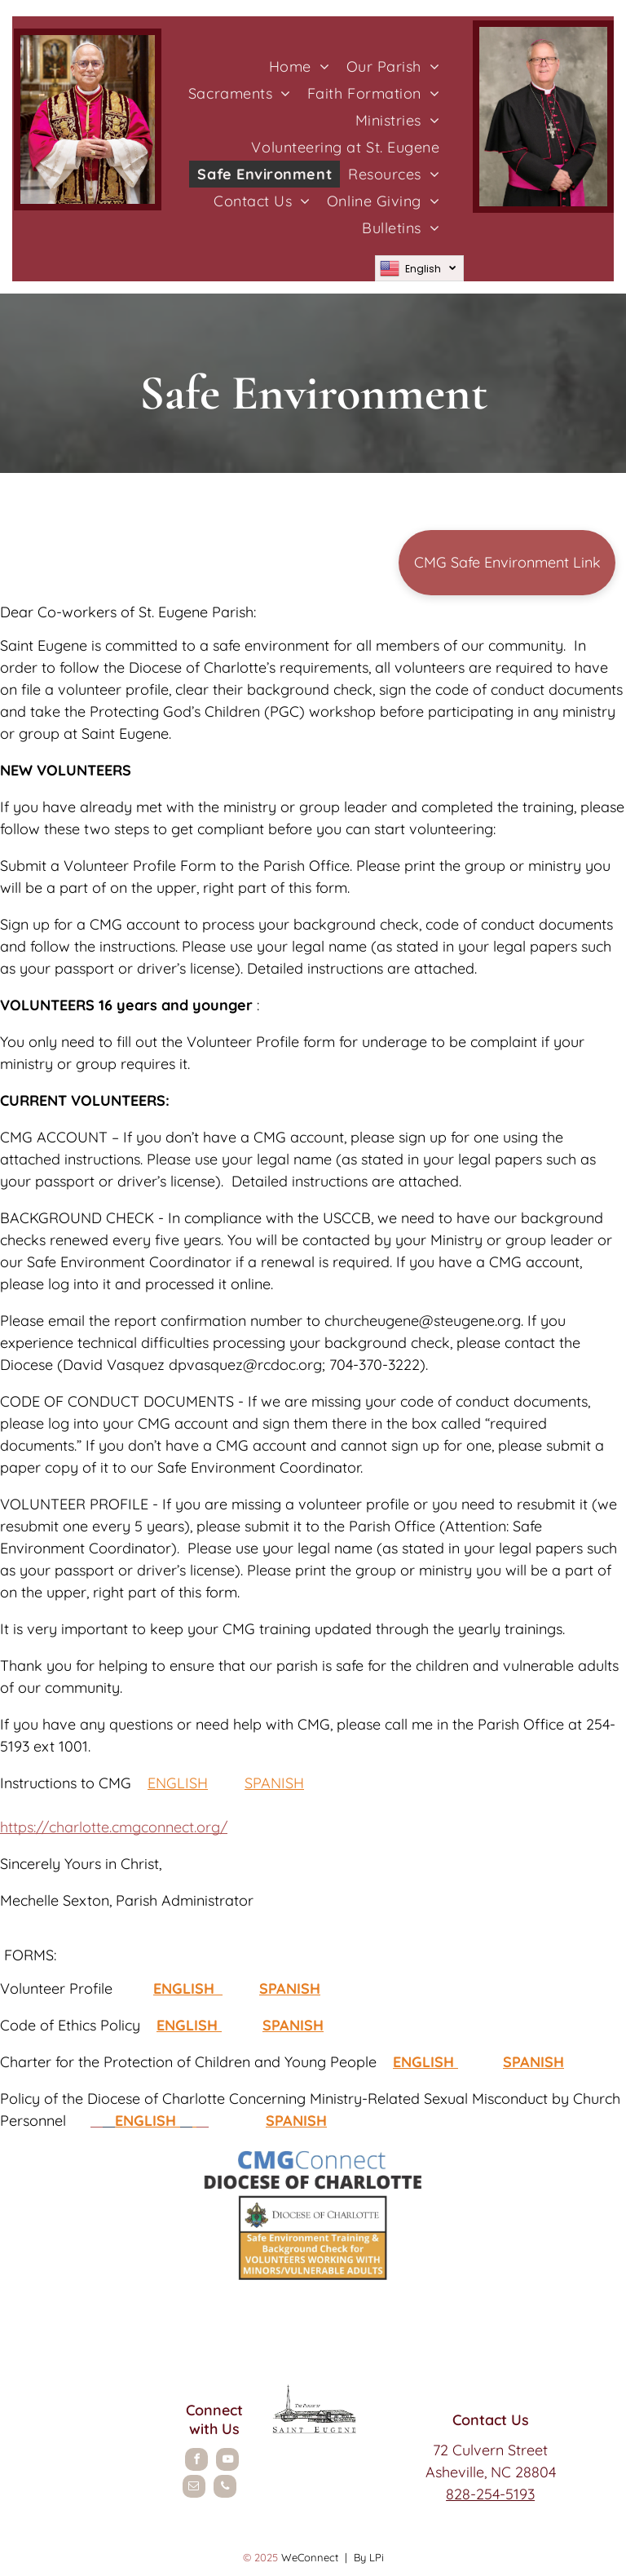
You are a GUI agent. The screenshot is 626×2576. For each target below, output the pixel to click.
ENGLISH (178, 1783)
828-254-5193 (490, 2494)
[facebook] (196, 2461)
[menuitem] (299, 66)
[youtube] (227, 2461)
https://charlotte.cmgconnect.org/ (113, 1827)
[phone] (225, 2488)
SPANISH (274, 1783)
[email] (194, 2488)
